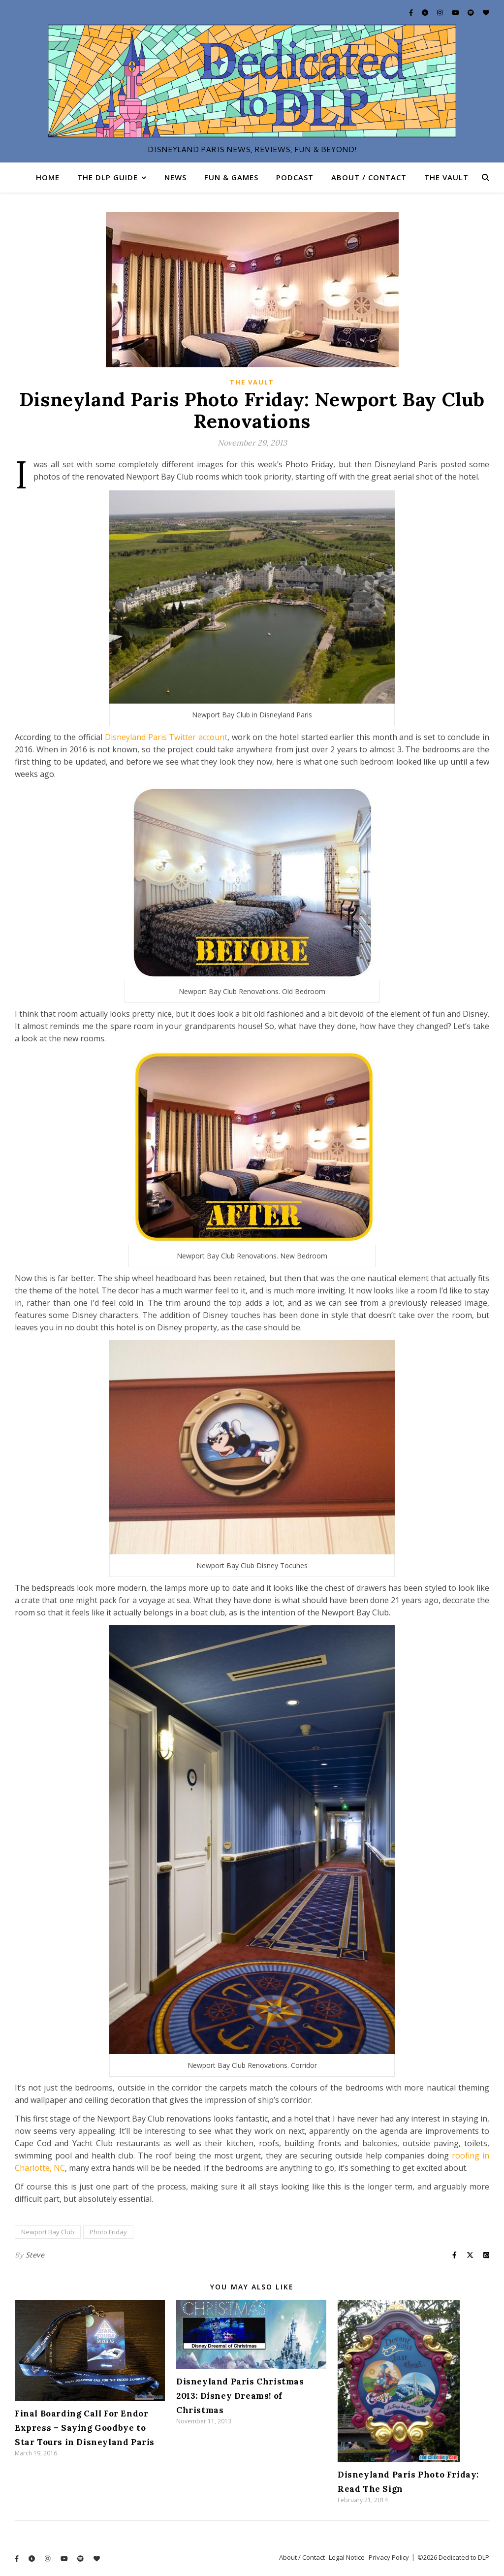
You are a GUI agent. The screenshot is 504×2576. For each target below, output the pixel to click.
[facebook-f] (411, 12)
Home (48, 177)
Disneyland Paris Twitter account (166, 737)
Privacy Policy (389, 2557)
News (175, 177)
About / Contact (369, 177)
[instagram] (440, 12)
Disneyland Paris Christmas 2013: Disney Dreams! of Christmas (240, 2395)
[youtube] (456, 12)
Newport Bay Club (47, 2231)
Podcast (295, 177)
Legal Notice (347, 2557)
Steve (35, 2254)
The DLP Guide (107, 177)
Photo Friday (108, 2231)
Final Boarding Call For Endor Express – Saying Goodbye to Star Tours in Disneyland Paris (85, 2427)
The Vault (446, 177)
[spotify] (471, 12)
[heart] (486, 12)
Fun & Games (231, 177)
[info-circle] (426, 12)
